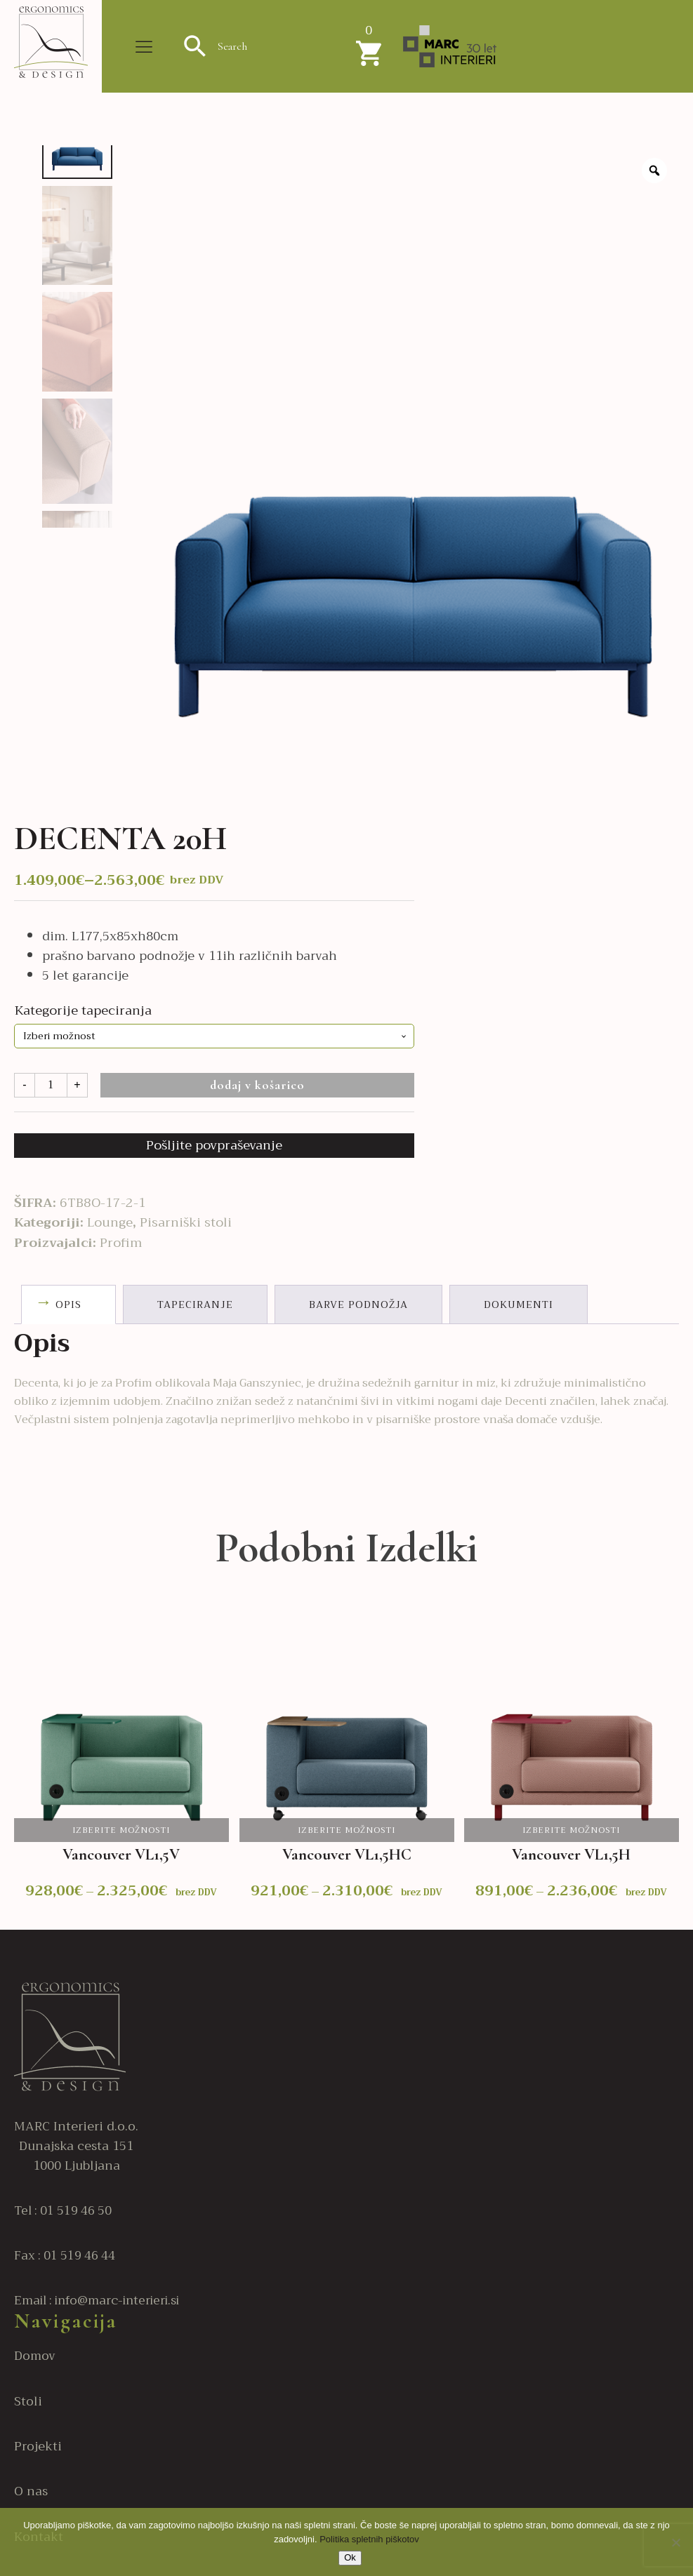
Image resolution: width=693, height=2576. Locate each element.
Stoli (28, 2402)
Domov (34, 2356)
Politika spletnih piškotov (369, 2539)
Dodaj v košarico (257, 1085)
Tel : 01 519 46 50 (63, 2210)
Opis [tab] (68, 1304)
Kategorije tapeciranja (83, 1010)
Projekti (38, 2447)
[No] (675, 2542)
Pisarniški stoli (186, 1222)
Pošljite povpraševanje (214, 1145)
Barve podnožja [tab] (358, 1304)
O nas (31, 2492)
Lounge (110, 1222)
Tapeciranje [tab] (195, 1304)
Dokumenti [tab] (518, 1304)
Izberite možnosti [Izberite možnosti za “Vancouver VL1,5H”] (572, 1830)
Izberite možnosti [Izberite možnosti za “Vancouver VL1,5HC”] (346, 1830)
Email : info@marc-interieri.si (96, 2300)
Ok (350, 2557)
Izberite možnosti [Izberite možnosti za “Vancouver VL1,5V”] (121, 1830)
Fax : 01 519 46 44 (64, 2255)
